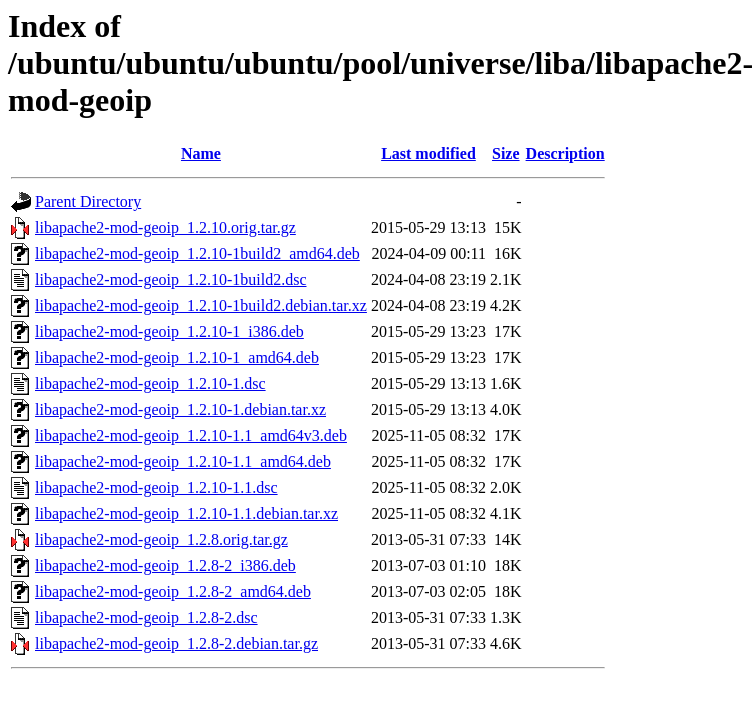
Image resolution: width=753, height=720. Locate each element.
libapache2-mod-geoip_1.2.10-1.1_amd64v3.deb (191, 435)
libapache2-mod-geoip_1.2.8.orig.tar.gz (161, 539)
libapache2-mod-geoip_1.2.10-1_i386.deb (169, 331)
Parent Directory (88, 201)
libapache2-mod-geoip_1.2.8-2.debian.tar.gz (176, 643)
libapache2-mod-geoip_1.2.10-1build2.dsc (171, 279)
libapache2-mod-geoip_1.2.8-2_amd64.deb (173, 591)
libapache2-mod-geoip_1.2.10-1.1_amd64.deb (183, 461)
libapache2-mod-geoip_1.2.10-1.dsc (150, 383)
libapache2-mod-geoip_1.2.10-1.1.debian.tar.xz (186, 513)
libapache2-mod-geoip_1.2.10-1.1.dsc (156, 487)
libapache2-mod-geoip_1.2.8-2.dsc (146, 617)
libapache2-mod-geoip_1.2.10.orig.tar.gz (165, 227)
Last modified (428, 153)
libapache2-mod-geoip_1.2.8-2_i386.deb (165, 565)
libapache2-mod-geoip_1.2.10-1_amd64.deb (177, 357)
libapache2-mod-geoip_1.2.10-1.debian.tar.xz (180, 409)
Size (506, 153)
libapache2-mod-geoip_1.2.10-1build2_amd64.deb (197, 253)
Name (201, 153)
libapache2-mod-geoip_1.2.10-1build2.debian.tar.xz (201, 305)
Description (565, 153)
